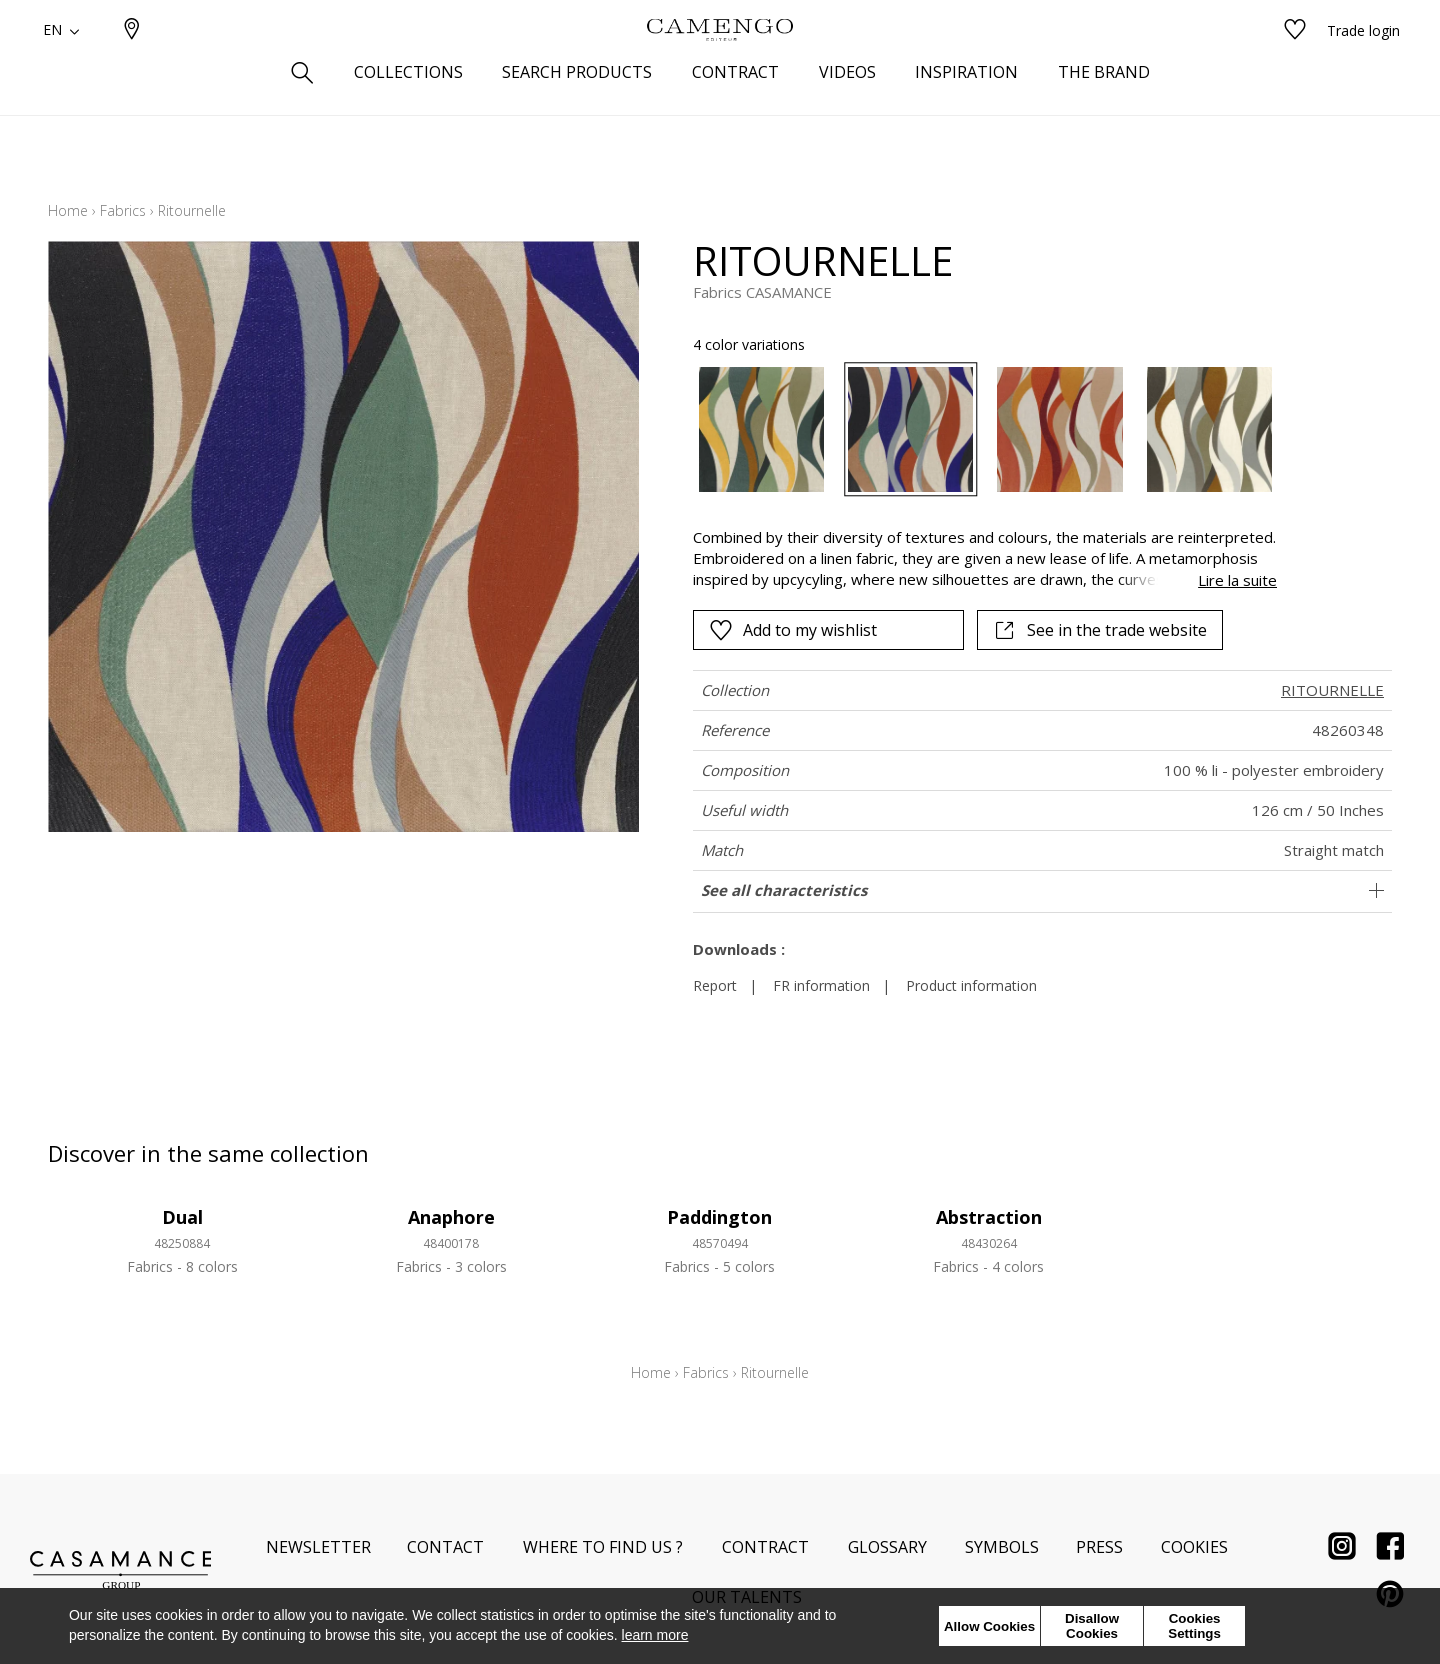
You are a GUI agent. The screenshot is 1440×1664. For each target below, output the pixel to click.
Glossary (887, 1547)
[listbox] (973, 429)
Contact (445, 1547)
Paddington (719, 1217)
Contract (765, 1547)
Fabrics (123, 210)
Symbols (1002, 1547)
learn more (655, 1635)
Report (715, 985)
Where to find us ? (603, 1547)
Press (1099, 1547)
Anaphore (451, 1217)
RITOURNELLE (1332, 690)
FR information (821, 985)
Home (68, 210)
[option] (761, 429)
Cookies (1194, 1547)
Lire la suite (1237, 580)
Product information (971, 985)
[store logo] (720, 63)
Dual (182, 1217)
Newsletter (318, 1547)
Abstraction (989, 1217)
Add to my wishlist (793, 630)
